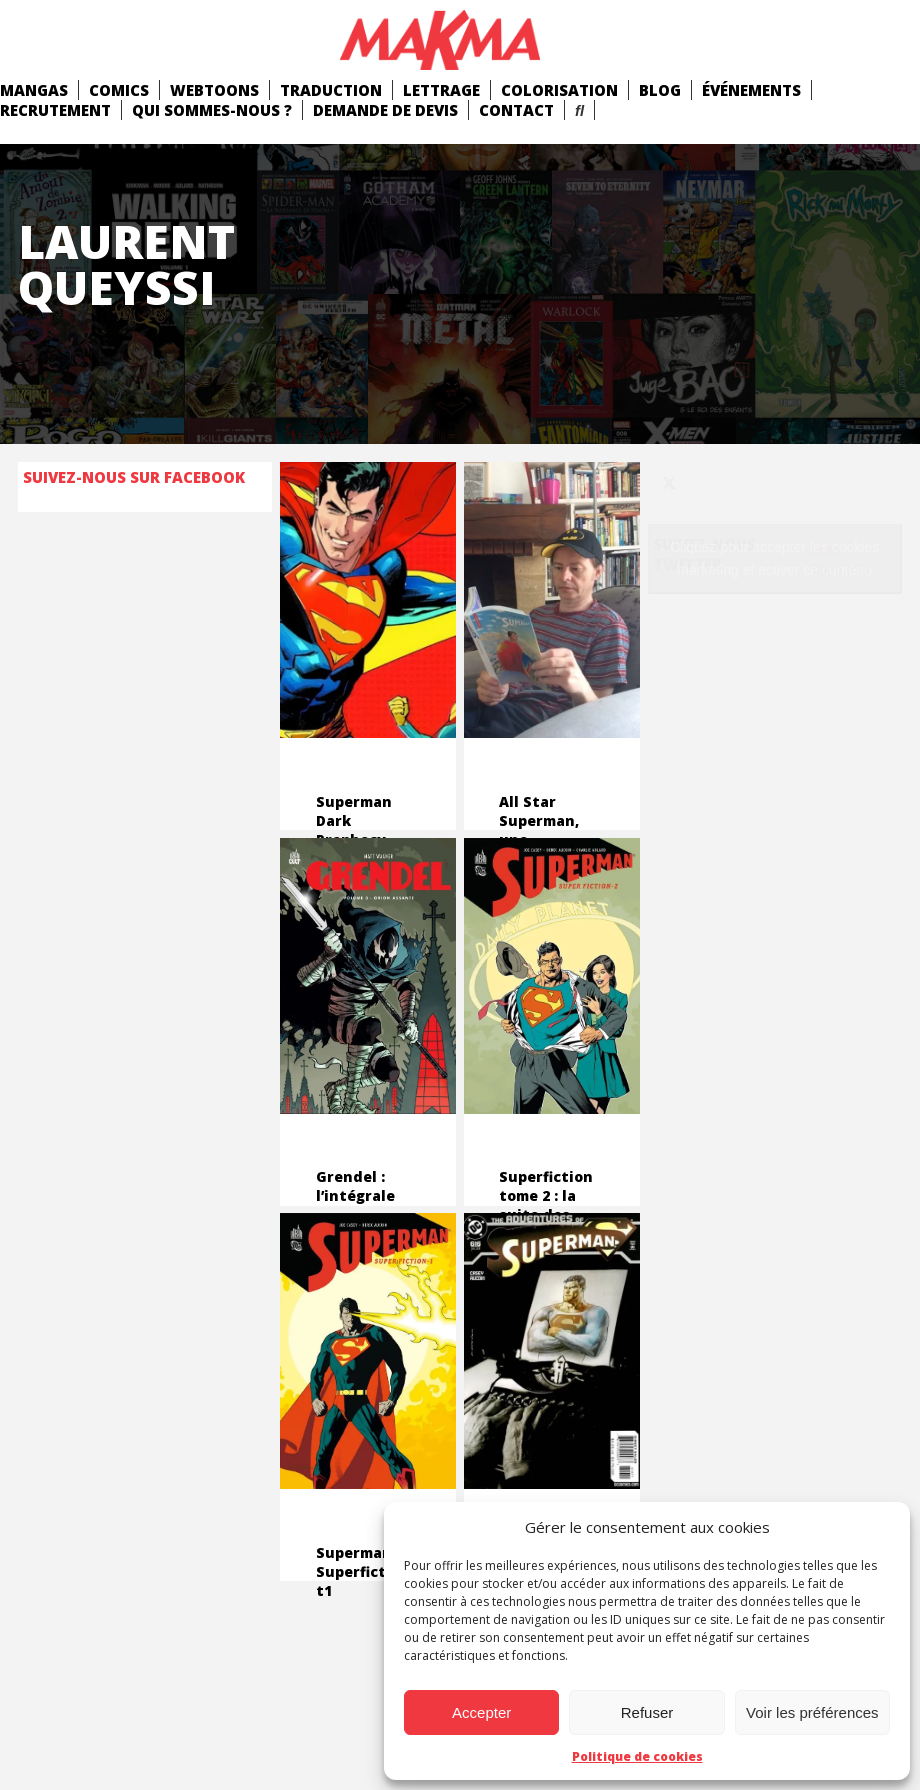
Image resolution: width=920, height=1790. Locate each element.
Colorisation (559, 90)
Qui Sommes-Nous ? (212, 110)
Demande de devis (385, 110)
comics (119, 90)
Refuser (647, 1712)
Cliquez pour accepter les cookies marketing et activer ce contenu (774, 558)
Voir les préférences (812, 1712)
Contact (516, 110)
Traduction (331, 90)
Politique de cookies (637, 1756)
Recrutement (55, 110)
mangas (34, 90)
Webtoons (214, 90)
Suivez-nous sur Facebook (134, 477)
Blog (660, 90)
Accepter (481, 1712)
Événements (751, 90)
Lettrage (441, 90)
